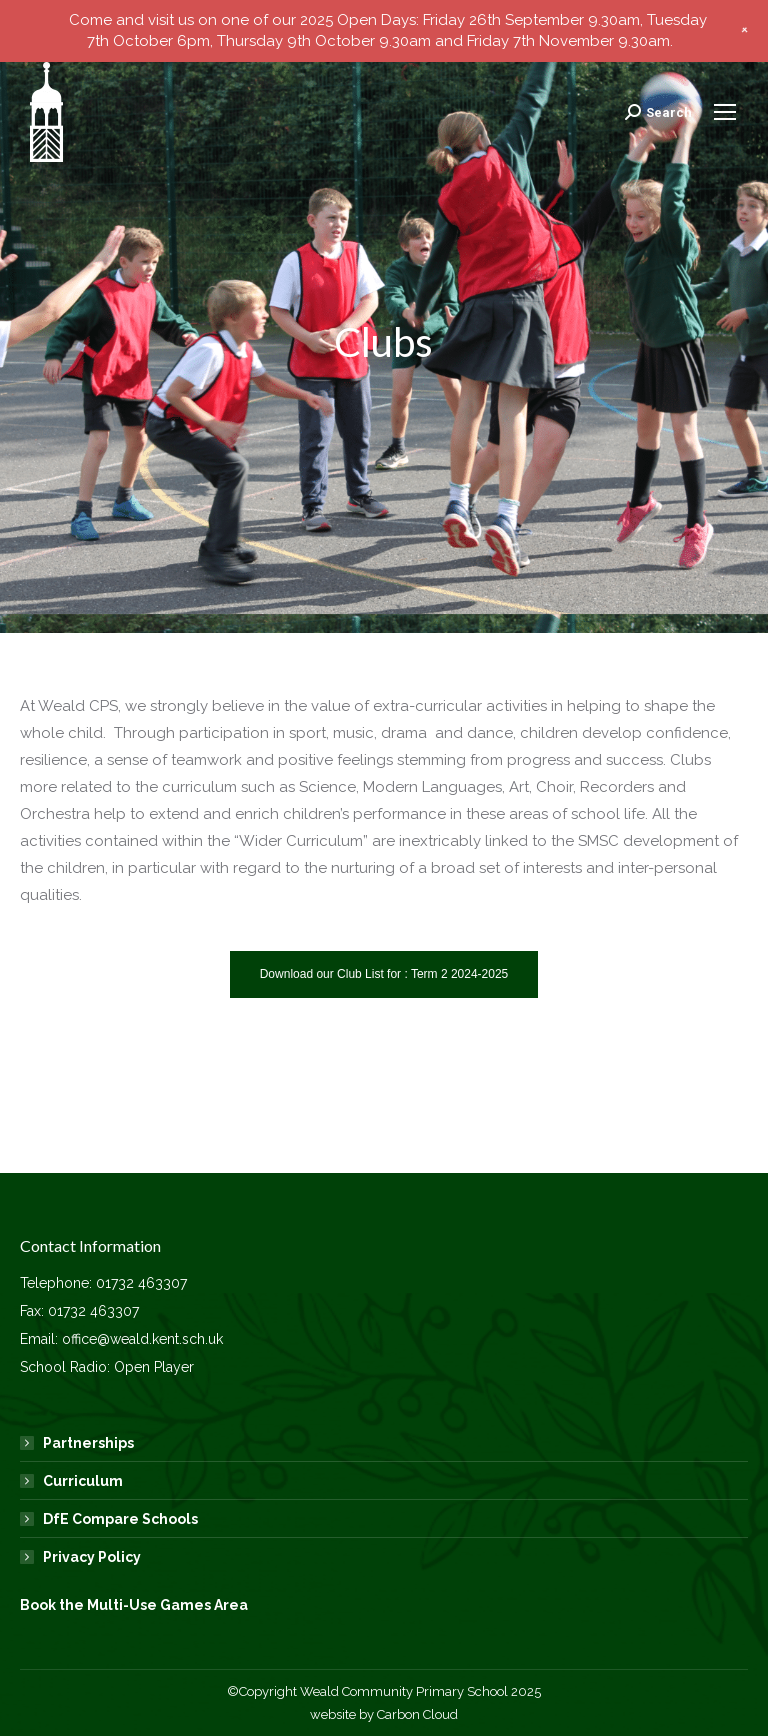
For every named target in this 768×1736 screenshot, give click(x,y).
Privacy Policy (92, 1557)
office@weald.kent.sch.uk (142, 1339)
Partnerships (88, 1443)
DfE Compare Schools (120, 1519)
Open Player (154, 1367)
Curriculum (83, 1481)
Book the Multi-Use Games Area (134, 1605)
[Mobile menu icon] (725, 112)
